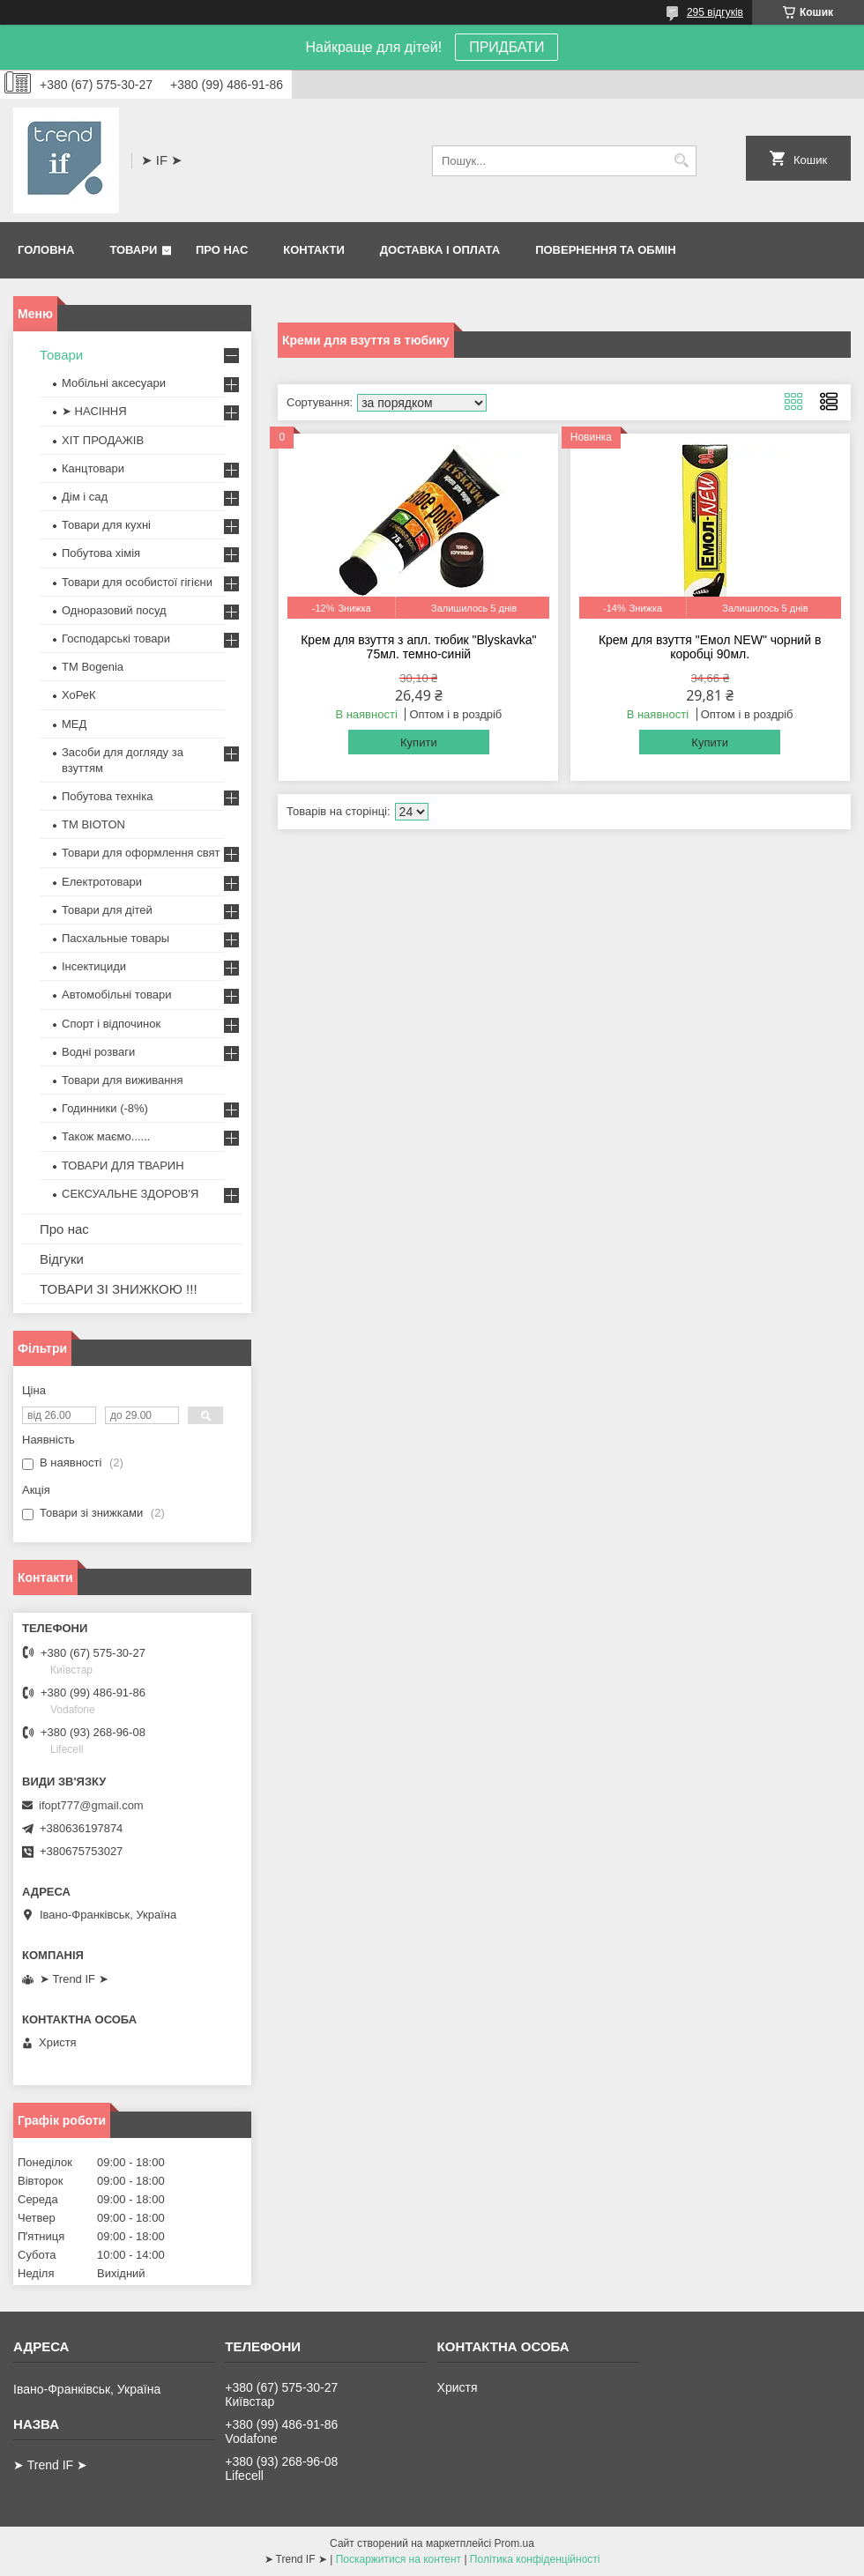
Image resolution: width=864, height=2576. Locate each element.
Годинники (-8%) (105, 1108)
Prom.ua (514, 2543)
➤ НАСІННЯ (94, 411)
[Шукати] (681, 160)
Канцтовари (93, 468)
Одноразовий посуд (114, 610)
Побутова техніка (107, 796)
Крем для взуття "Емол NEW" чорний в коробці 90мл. (710, 647)
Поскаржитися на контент (398, 2559)
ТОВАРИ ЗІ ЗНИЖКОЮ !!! (118, 1288)
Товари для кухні (106, 524)
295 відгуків (715, 12)
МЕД (74, 724)
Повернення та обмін (605, 249)
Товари (133, 249)
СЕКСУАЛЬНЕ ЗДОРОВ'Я (130, 1193)
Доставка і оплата (440, 249)
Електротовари (102, 881)
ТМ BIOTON (93, 824)
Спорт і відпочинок (111, 1023)
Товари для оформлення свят (141, 852)
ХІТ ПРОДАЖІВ (103, 440)
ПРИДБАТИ (506, 47)
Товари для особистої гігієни (137, 582)
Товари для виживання (122, 1080)
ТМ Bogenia (92, 666)
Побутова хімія (101, 553)
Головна (46, 249)
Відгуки (62, 1258)
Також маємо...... (106, 1136)
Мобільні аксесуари (114, 383)
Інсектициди (94, 966)
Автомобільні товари (116, 994)
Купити (418, 742)
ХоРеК (79, 695)
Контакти (314, 249)
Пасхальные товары (115, 938)
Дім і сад (85, 496)
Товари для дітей (107, 910)
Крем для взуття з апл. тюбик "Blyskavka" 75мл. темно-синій (418, 647)
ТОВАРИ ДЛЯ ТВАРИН (123, 1165)
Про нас (222, 249)
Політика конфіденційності (535, 2559)
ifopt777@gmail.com (91, 1805)
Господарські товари (116, 638)
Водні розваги (98, 1051)
